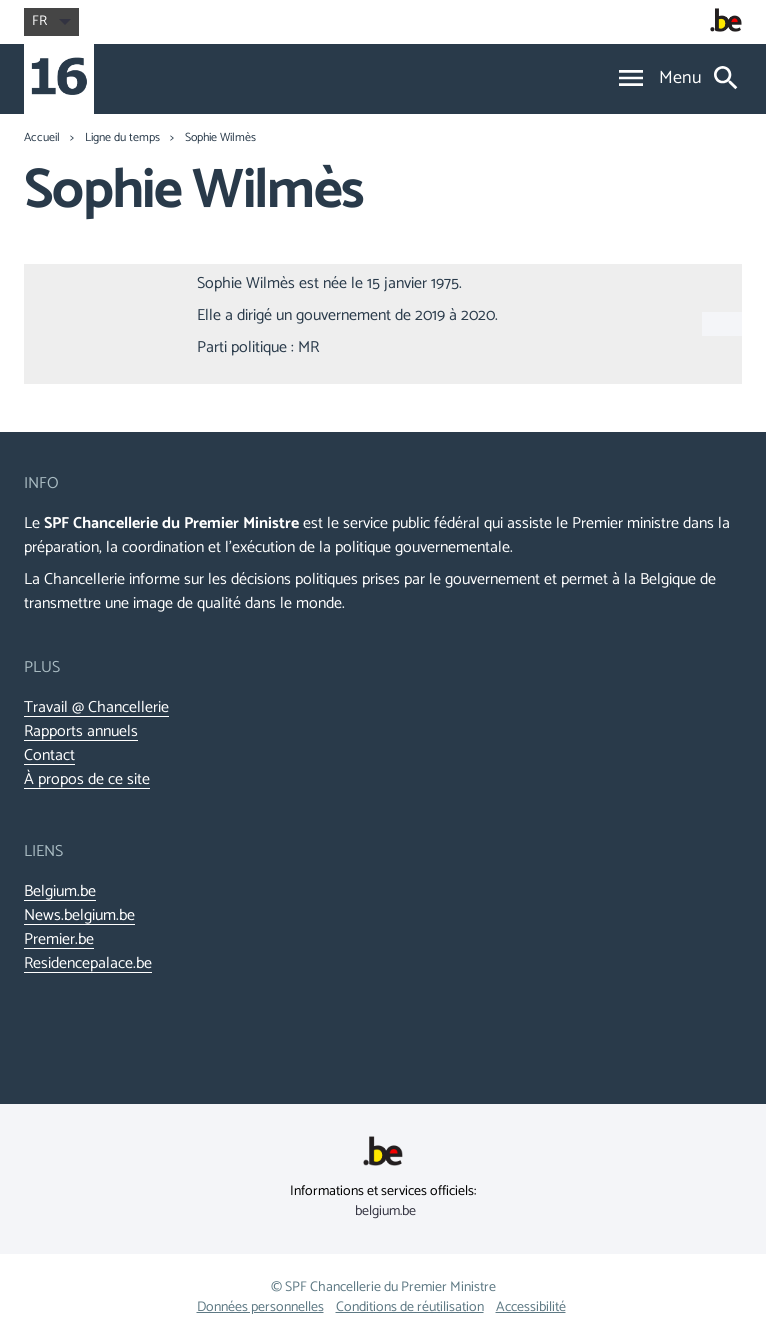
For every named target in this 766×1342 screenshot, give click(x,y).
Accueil (42, 138)
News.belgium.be (79, 916)
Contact (49, 756)
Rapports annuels (81, 732)
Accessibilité (531, 1307)
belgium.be (385, 1212)
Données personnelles (260, 1307)
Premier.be (59, 940)
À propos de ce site (87, 780)
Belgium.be (60, 892)
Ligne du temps (122, 138)
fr (51, 22)
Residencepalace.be (88, 964)
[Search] (726, 79)
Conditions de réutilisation (410, 1307)
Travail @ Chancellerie (96, 708)
